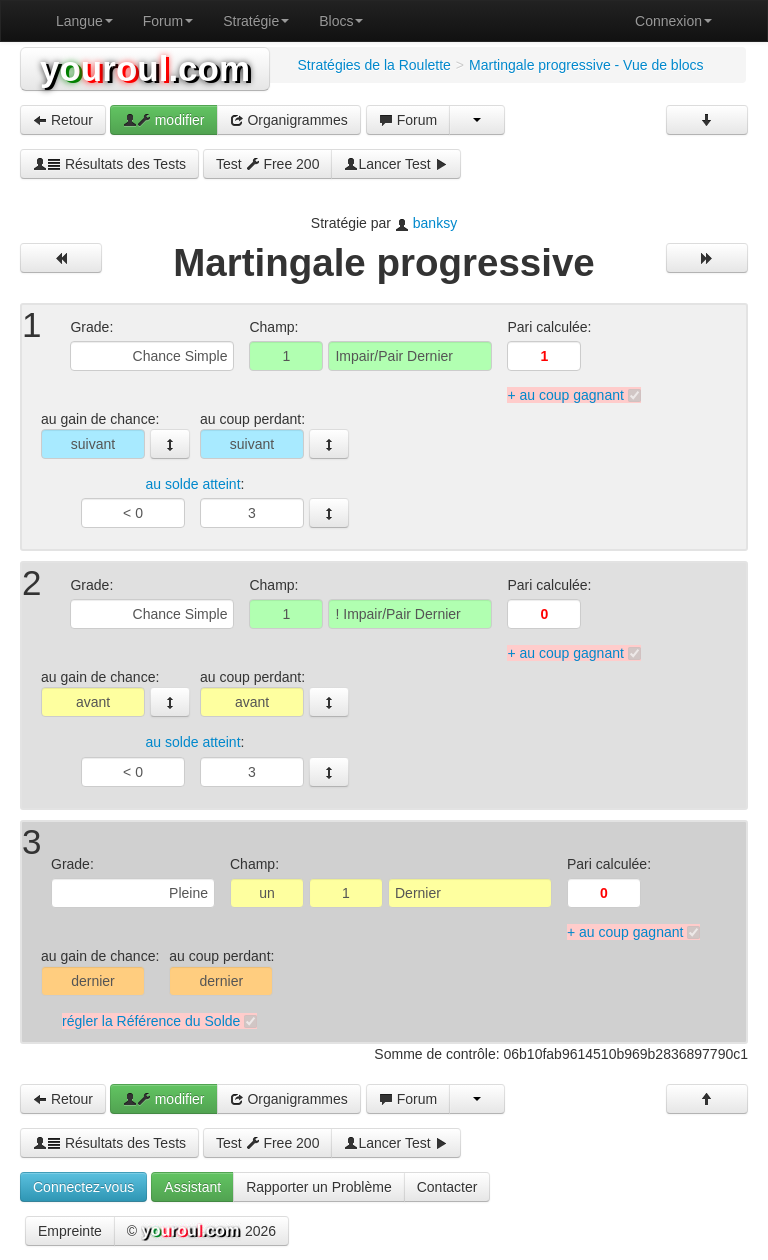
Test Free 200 (268, 164)
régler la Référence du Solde (151, 1021)
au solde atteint (193, 484)
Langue (84, 21)
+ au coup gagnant (565, 395)
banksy (435, 223)
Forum (168, 21)
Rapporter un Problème (319, 1187)
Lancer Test (396, 164)
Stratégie (256, 21)
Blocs (341, 21)
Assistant (192, 1187)
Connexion (673, 21)
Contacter (447, 1187)
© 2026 (201, 1232)
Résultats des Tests (109, 164)
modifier (164, 120)
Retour (63, 120)
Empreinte (70, 1231)
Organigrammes (289, 120)
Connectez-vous (83, 1187)
